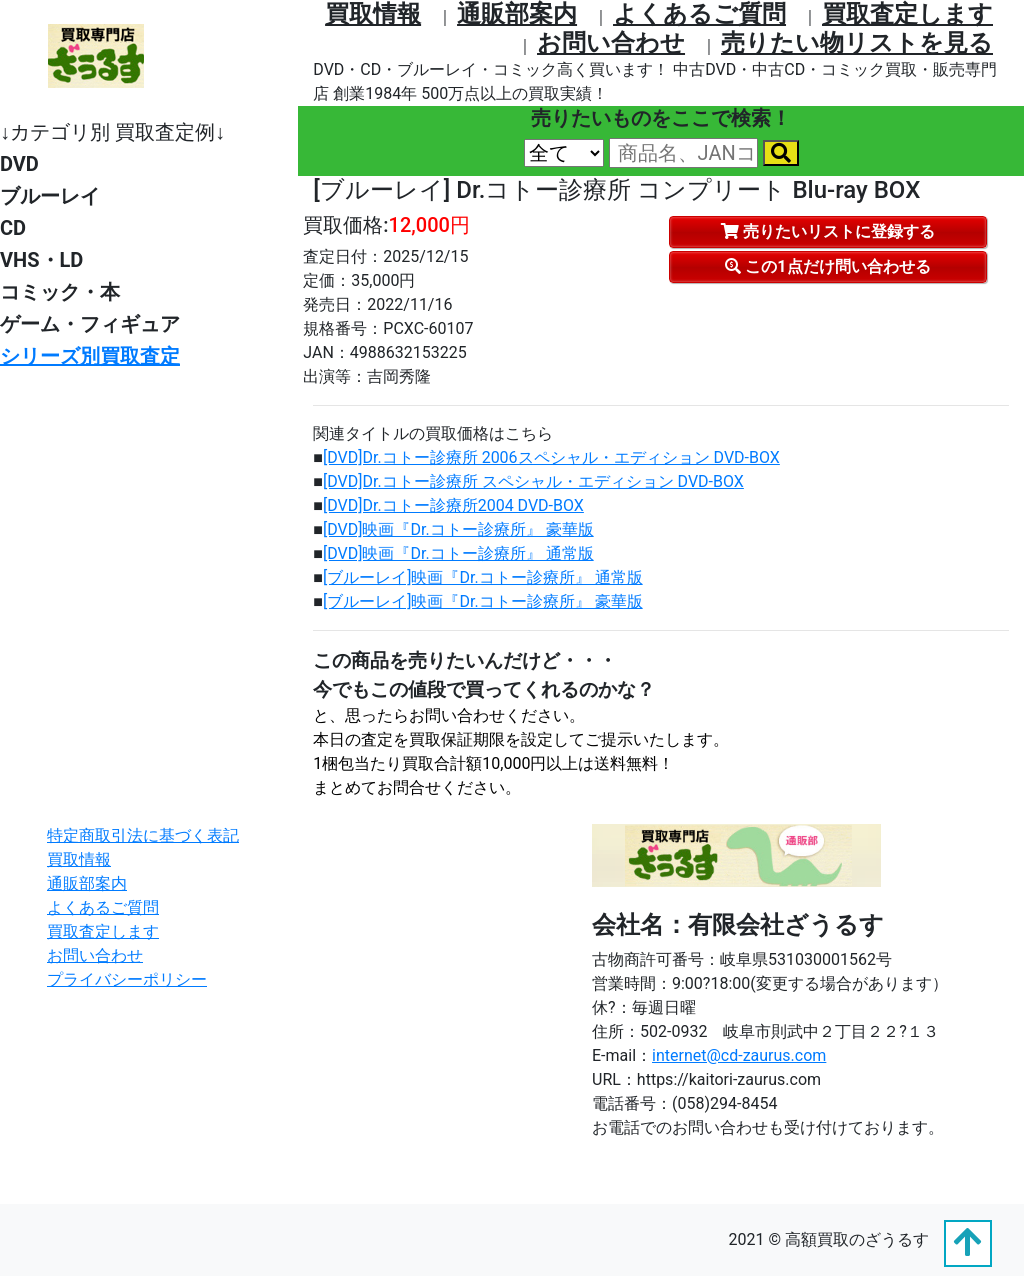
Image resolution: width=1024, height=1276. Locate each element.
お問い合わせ (611, 43)
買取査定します (907, 14)
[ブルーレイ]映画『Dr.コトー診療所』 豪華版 (483, 601)
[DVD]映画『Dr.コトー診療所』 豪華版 (458, 529)
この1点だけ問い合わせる (827, 266)
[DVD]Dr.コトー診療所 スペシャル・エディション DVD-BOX (533, 481)
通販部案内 (517, 14)
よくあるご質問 (699, 14)
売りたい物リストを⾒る (857, 43)
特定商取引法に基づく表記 (143, 835)
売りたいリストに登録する (828, 231)
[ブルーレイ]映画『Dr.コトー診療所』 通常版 (483, 577)
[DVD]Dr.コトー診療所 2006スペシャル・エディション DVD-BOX (551, 457)
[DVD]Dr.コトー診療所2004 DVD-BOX (453, 505)
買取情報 (373, 14)
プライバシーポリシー (127, 979)
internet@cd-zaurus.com (739, 1055)
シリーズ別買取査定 (90, 356)
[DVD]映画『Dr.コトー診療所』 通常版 (458, 553)
